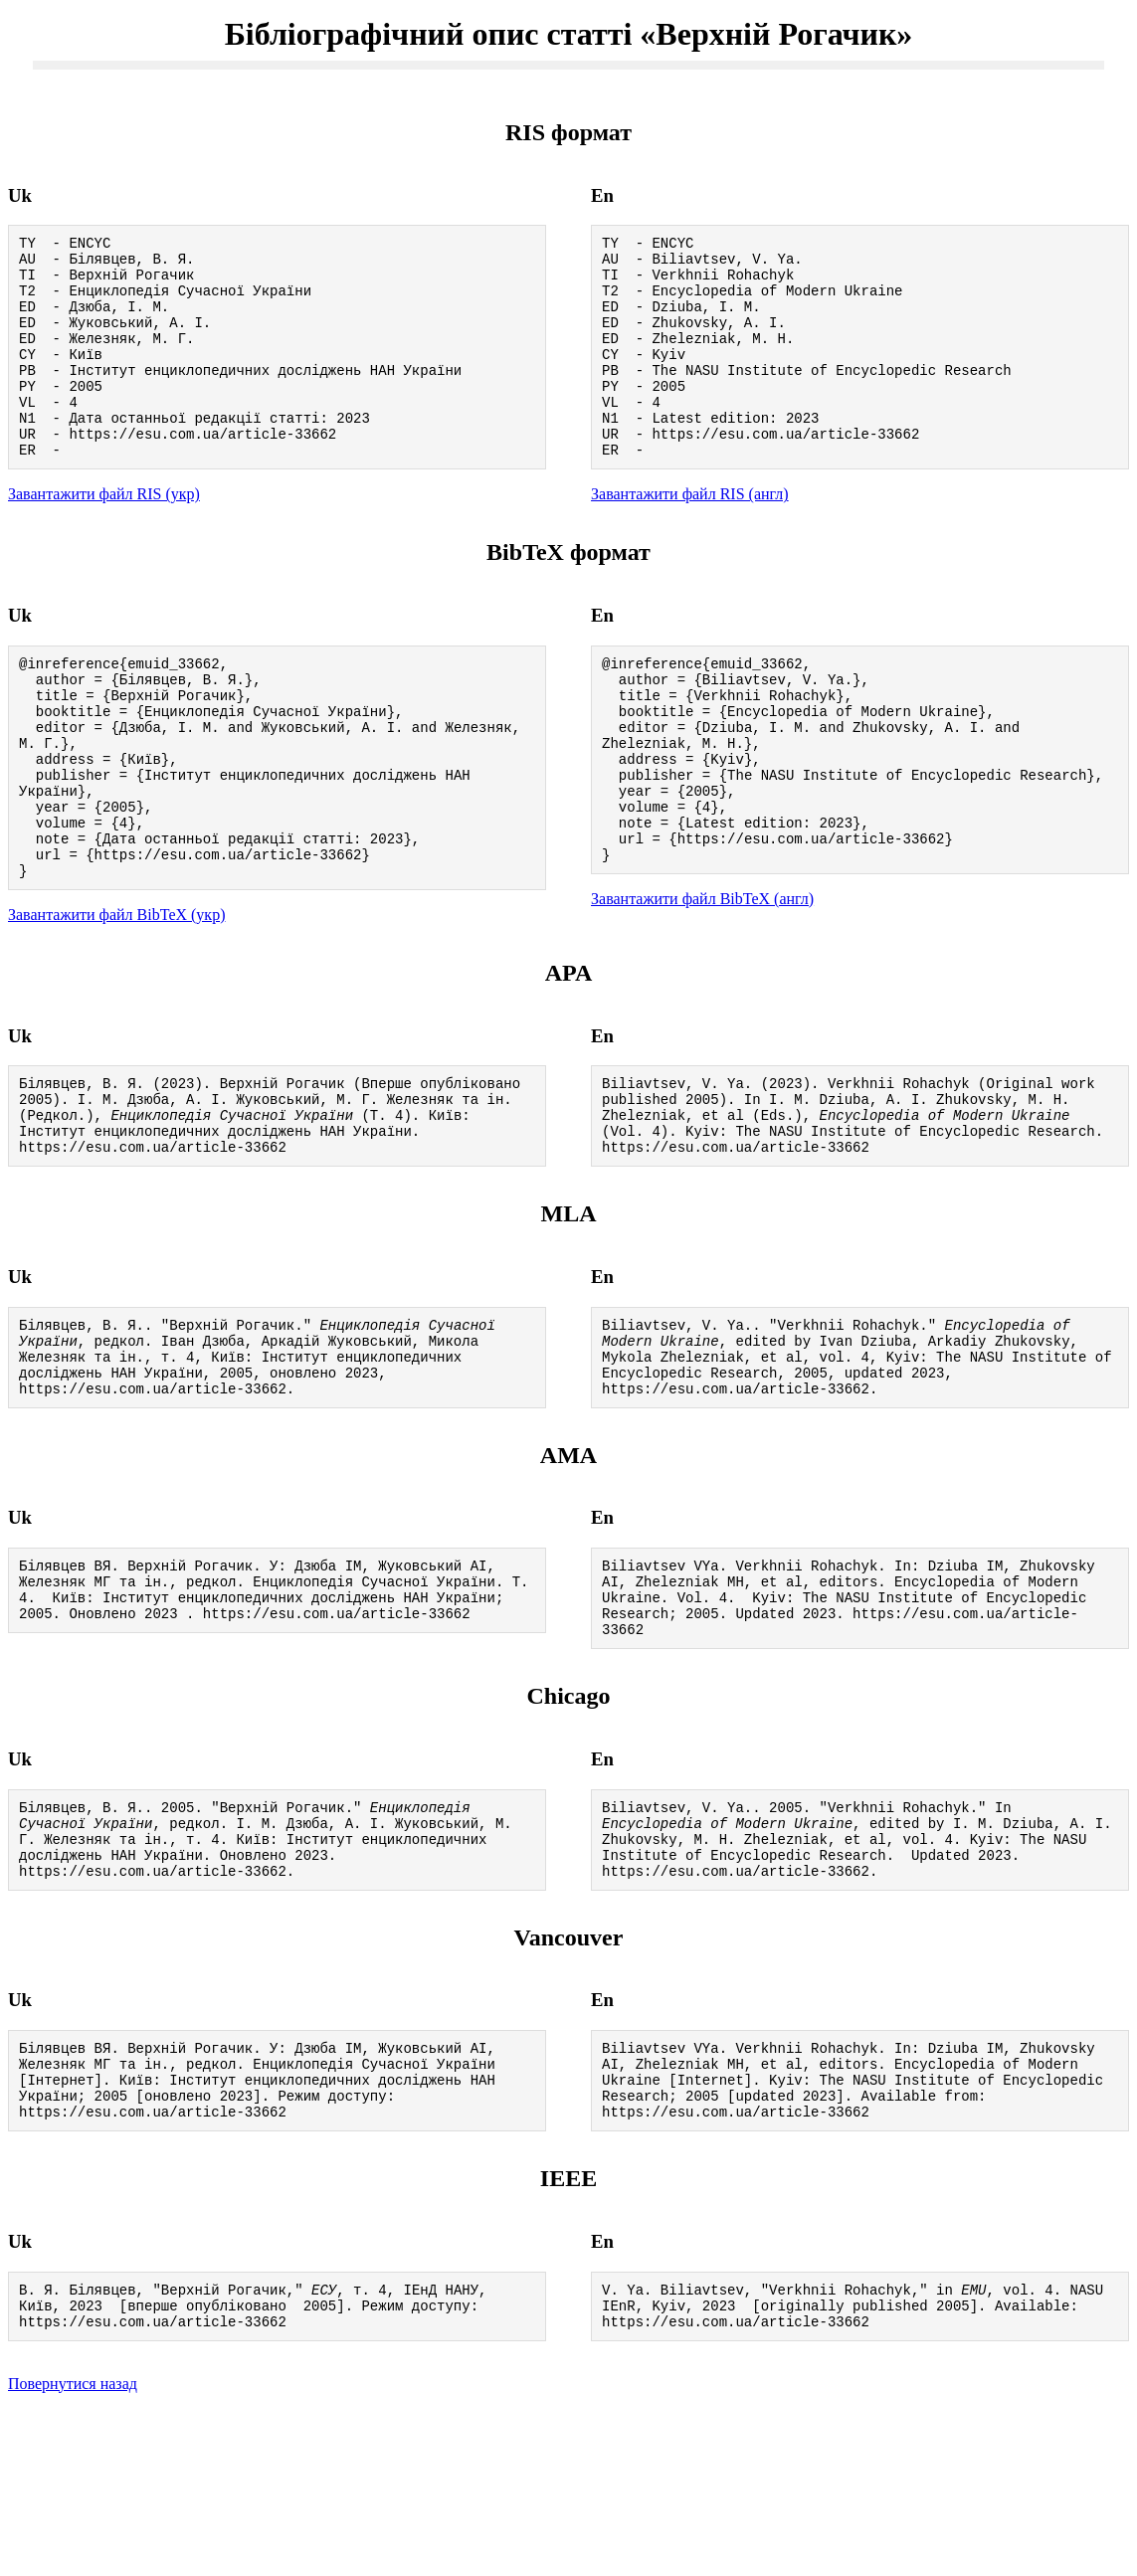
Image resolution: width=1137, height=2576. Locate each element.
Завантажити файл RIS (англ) (690, 535)
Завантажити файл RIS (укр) (104, 535)
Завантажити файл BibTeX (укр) (116, 998)
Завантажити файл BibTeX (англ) (702, 979)
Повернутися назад (72, 2550)
